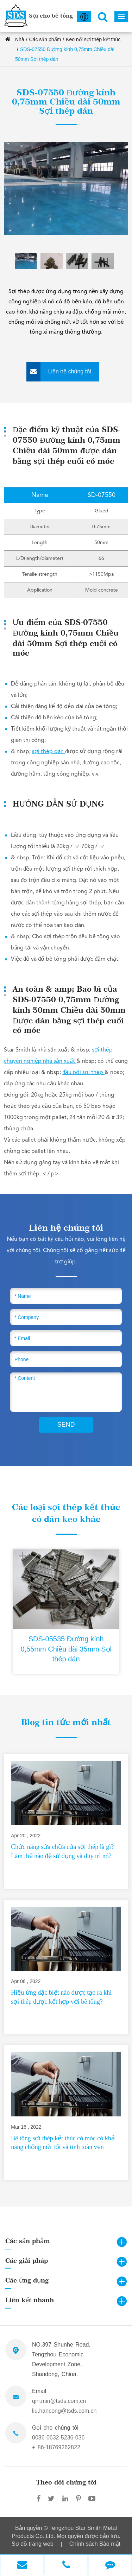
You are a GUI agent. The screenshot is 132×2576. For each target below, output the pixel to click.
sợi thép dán (48, 752)
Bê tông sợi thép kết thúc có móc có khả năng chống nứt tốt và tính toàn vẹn (62, 2143)
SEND (66, 1424)
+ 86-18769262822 (56, 2447)
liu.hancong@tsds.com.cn (64, 2411)
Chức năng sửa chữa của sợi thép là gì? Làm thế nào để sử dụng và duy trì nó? (62, 1851)
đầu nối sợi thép (83, 1072)
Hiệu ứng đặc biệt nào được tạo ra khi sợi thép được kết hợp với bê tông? (61, 1997)
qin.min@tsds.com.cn (59, 2401)
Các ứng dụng (27, 2280)
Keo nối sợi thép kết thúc (93, 39)
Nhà (19, 39)
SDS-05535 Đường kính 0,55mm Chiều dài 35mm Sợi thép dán (66, 1649)
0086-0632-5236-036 (58, 2438)
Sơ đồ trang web (33, 2544)
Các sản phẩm (45, 39)
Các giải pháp (26, 2260)
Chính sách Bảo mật (94, 2544)
